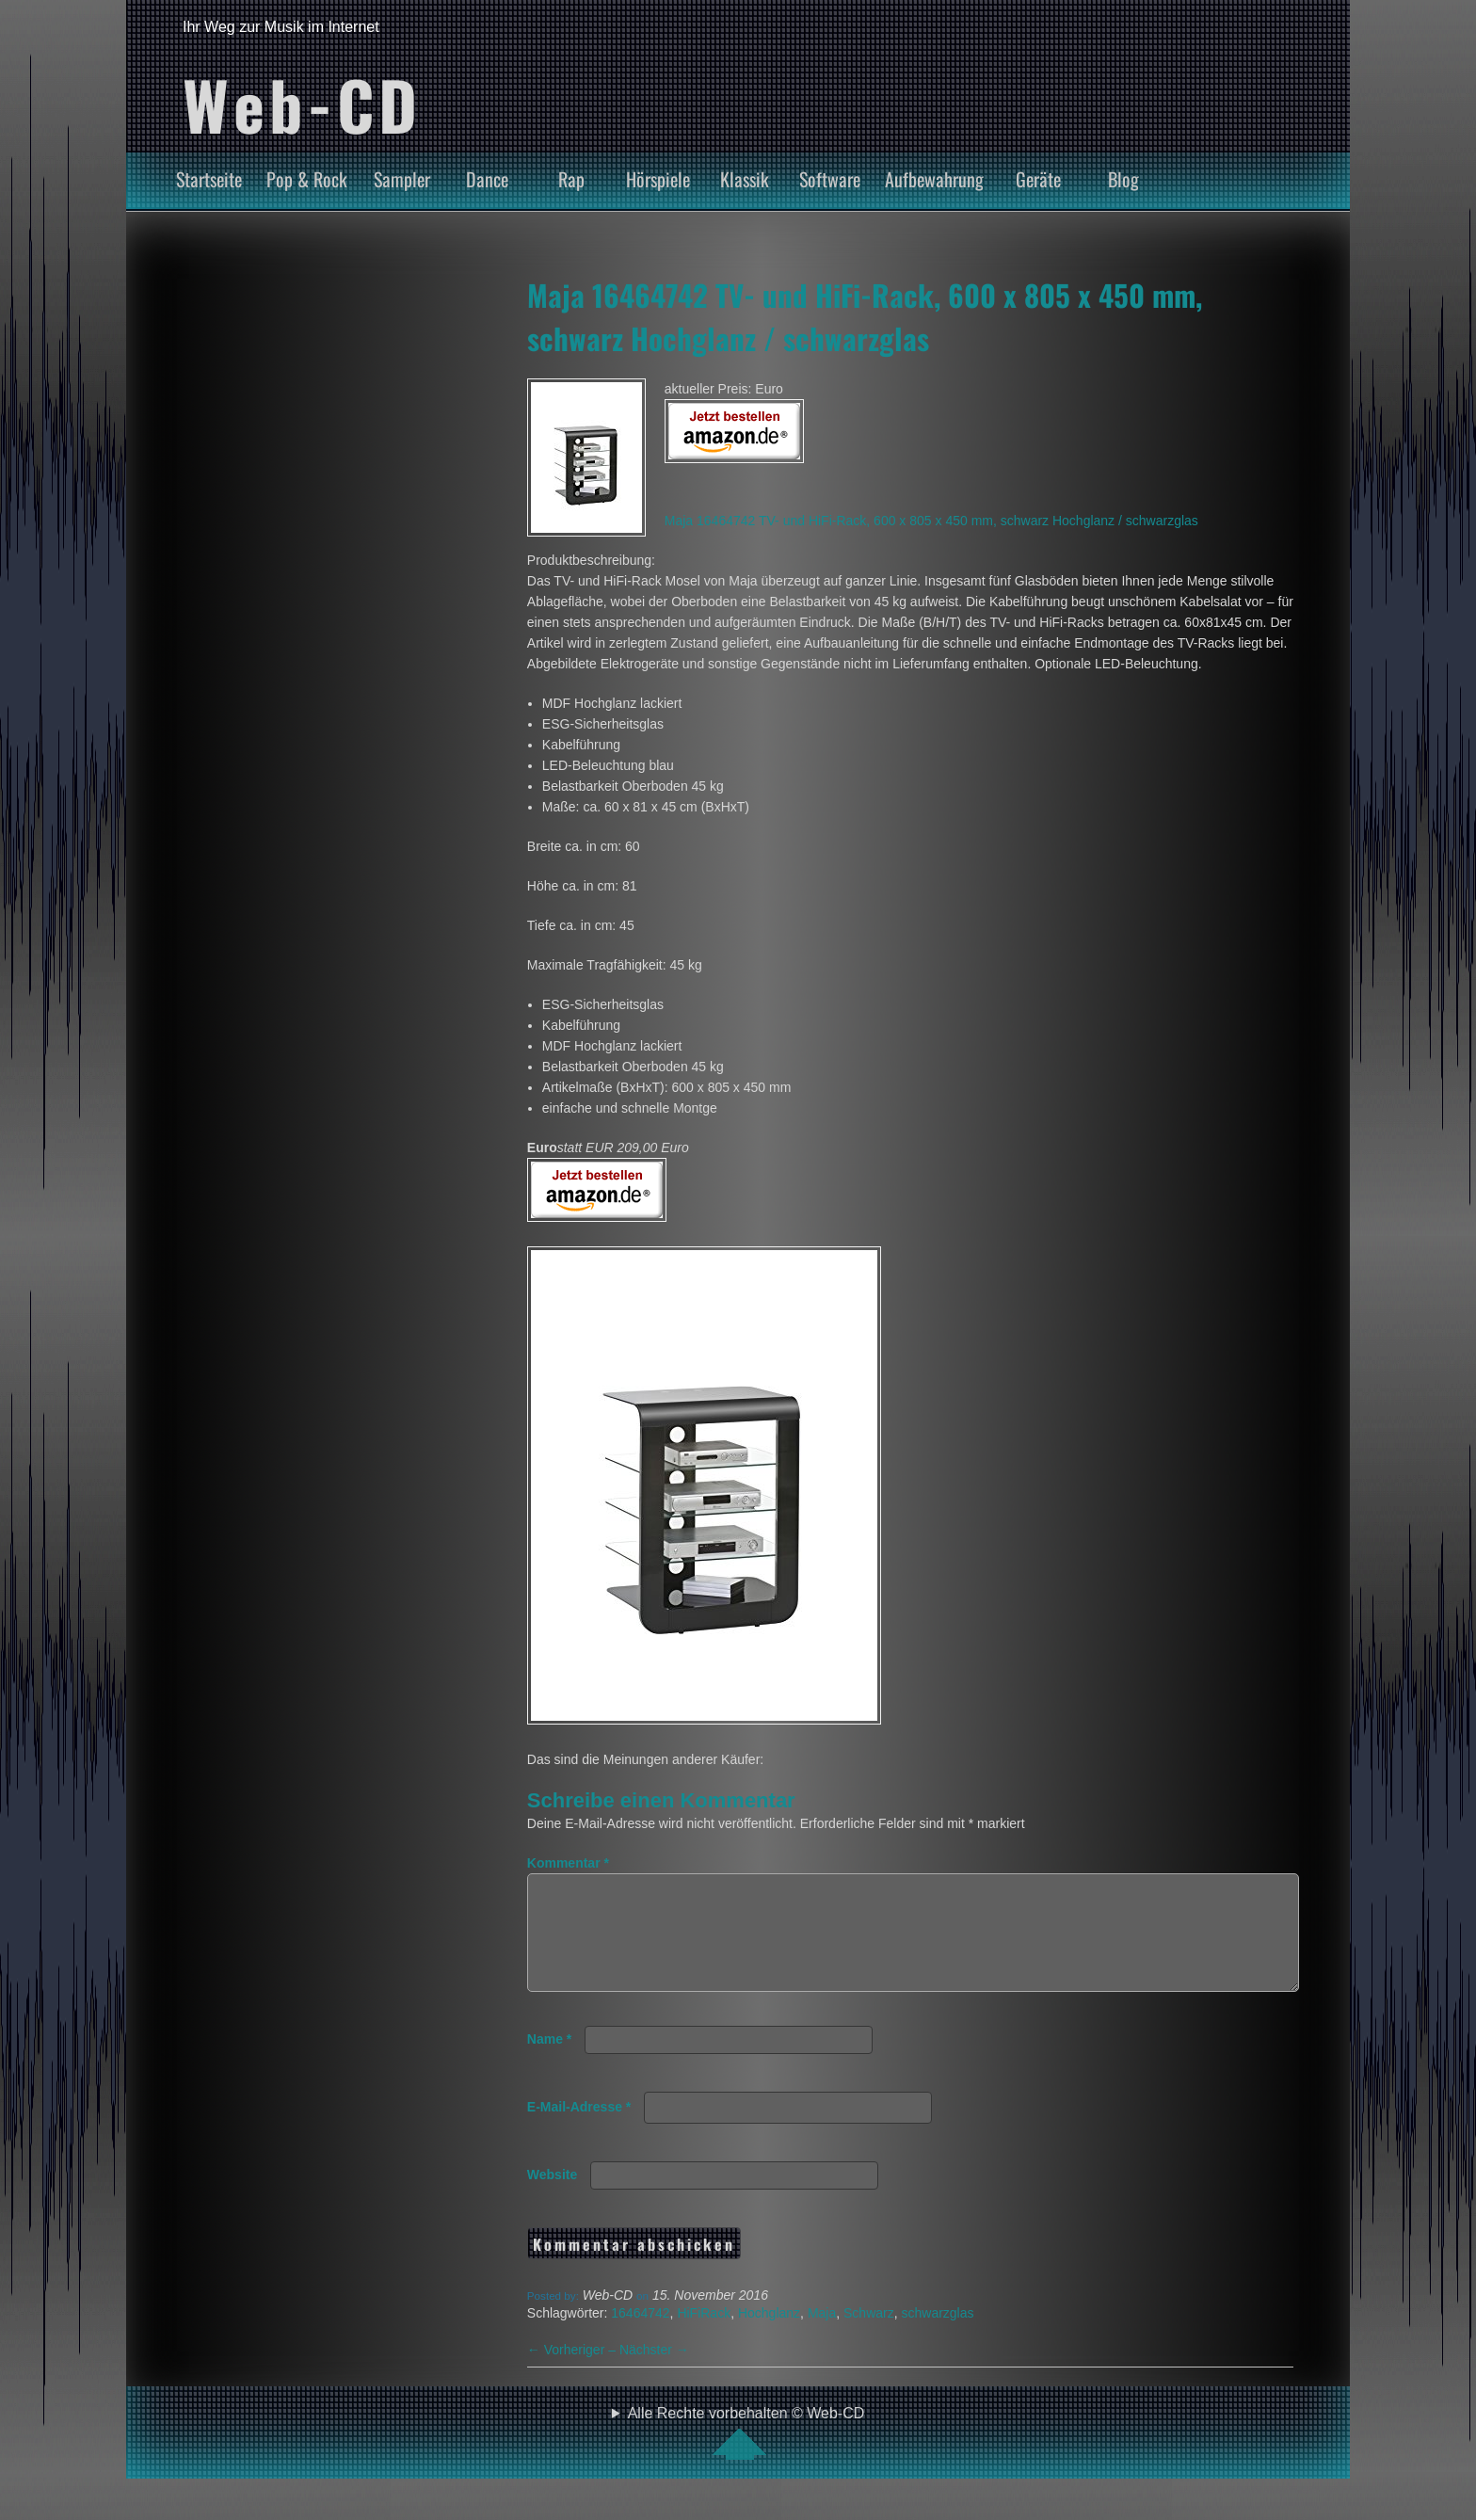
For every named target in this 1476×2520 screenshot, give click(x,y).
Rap (571, 179)
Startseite (209, 179)
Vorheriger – (573, 2372)
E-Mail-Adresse (579, 2129)
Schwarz (868, 2335)
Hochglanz (769, 2335)
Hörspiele (658, 179)
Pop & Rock (306, 179)
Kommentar (568, 1862)
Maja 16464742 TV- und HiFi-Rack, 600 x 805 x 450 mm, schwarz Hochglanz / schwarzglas (864, 316)
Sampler (402, 179)
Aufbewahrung (934, 179)
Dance (487, 179)
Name (549, 2061)
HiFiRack (703, 2335)
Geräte (1038, 179)
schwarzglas (937, 2335)
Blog (1123, 179)
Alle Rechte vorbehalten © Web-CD (746, 2455)
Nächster (654, 2372)
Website (552, 2197)
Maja (822, 2335)
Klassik (744, 179)
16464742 (640, 2335)
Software (829, 179)
